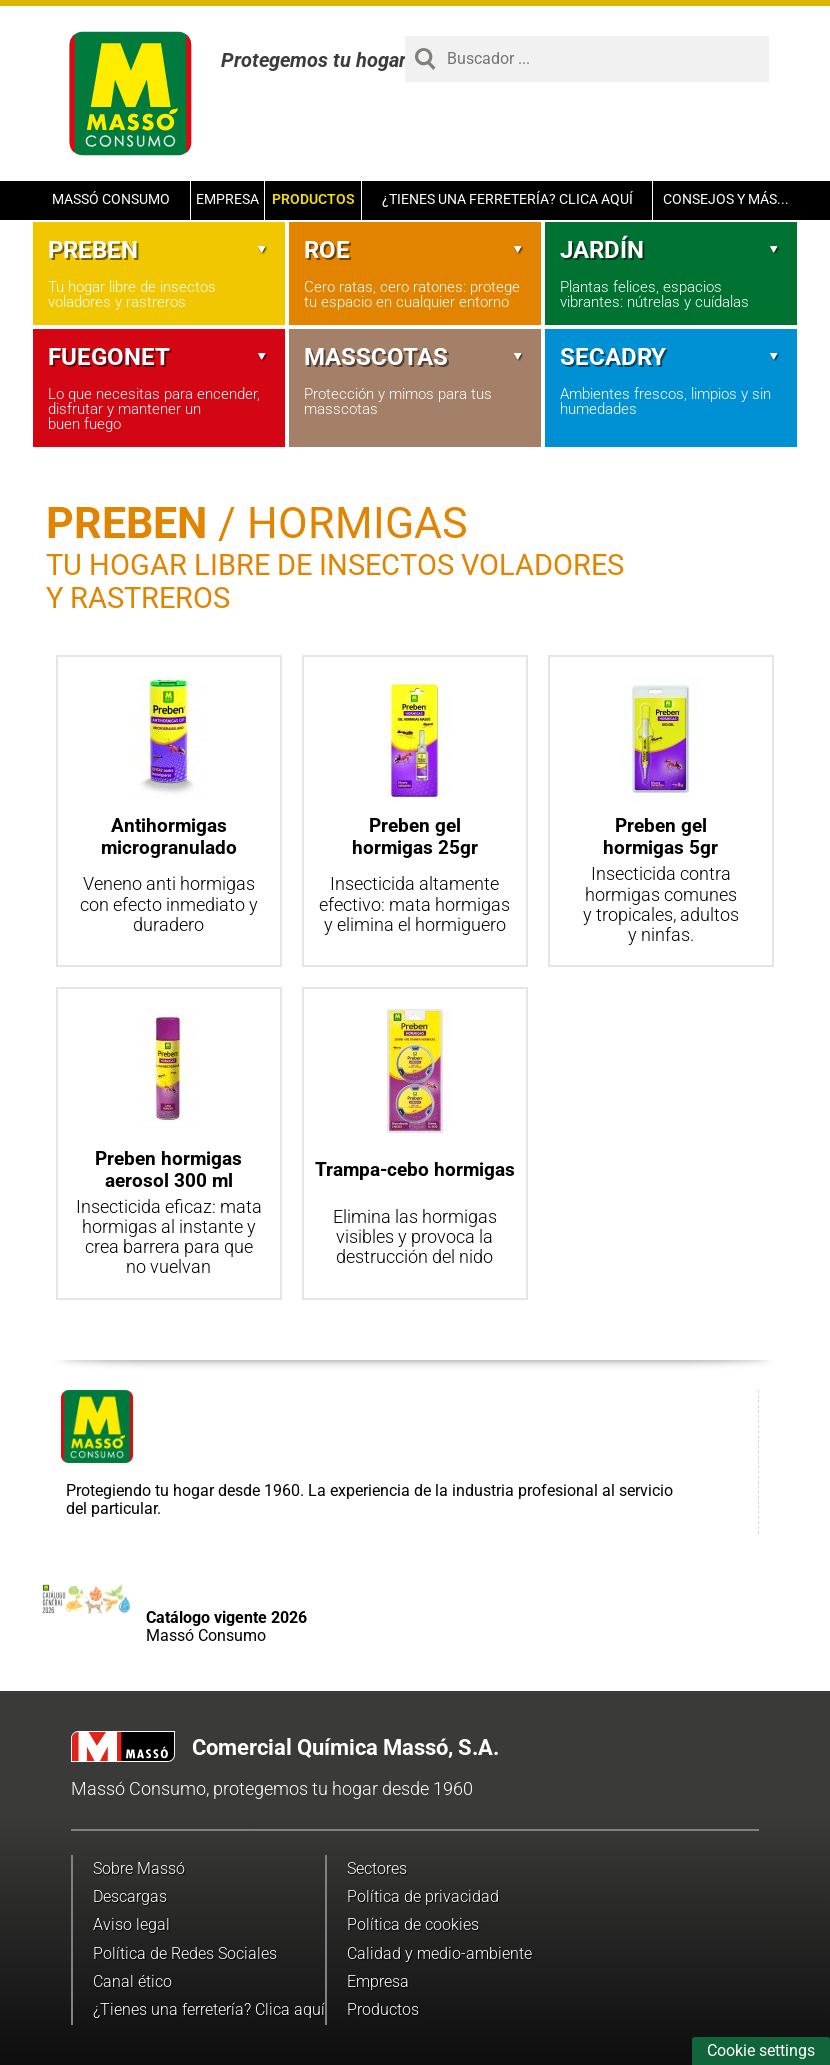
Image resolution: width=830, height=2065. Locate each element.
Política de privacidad (423, 1896)
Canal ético (132, 1981)
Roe (415, 250)
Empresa (227, 199)
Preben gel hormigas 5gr (660, 836)
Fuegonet (159, 357)
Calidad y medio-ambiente (439, 1953)
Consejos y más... (726, 199)
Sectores (377, 1868)
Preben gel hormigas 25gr (415, 836)
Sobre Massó (139, 1868)
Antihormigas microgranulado (169, 836)
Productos (313, 199)
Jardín (671, 250)
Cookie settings (761, 2050)
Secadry (671, 357)
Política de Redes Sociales (185, 1953)
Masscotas (415, 357)
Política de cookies (413, 1924)
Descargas (130, 1896)
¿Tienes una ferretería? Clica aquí (507, 199)
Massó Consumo (111, 199)
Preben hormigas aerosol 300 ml (168, 1169)
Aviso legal (131, 1924)
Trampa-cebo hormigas (415, 1169)
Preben (159, 250)
